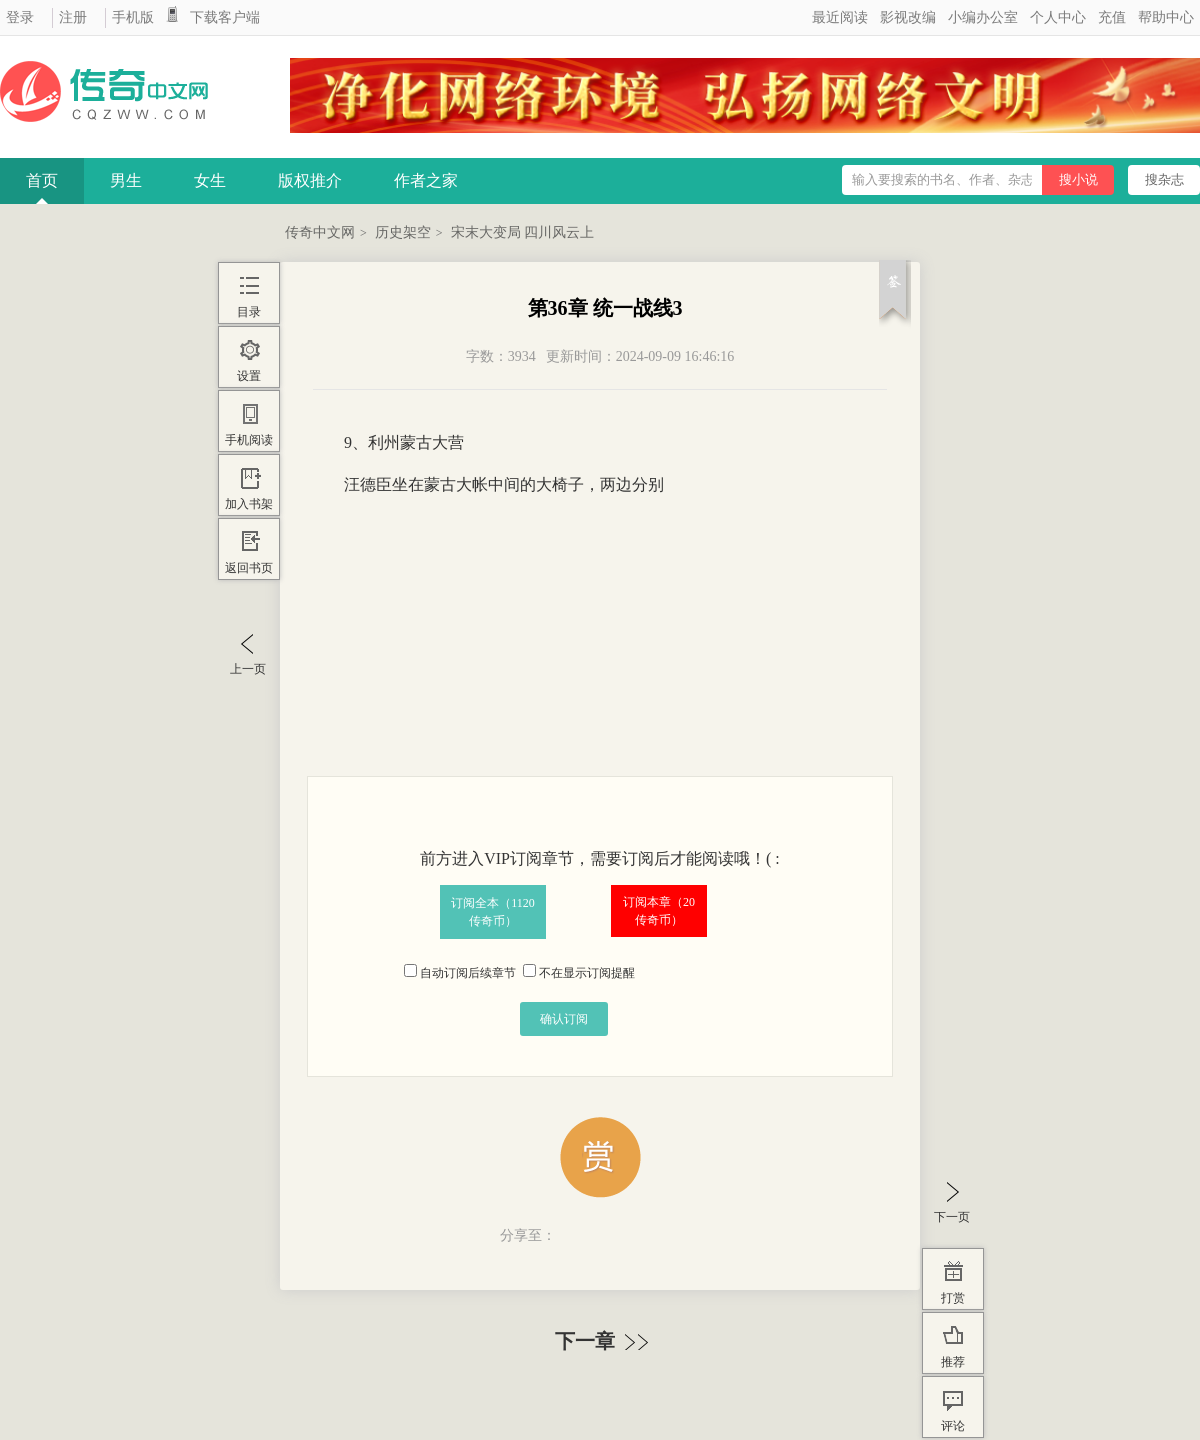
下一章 (604, 1341)
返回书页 (249, 568)
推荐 (953, 1362)
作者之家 (426, 180)
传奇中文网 (320, 232)
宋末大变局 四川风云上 (523, 232)
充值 (1112, 17)
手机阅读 (249, 440)
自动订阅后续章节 (460, 973)
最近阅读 (840, 17)
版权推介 (310, 180)
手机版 (133, 17)
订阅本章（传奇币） (659, 911)
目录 (249, 312)
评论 (953, 1426)
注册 (73, 17)
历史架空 (403, 232)
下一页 (952, 1217)
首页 (42, 180)
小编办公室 (983, 17)
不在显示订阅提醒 (579, 973)
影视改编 (908, 17)
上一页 (248, 669)
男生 (126, 180)
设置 (249, 376)
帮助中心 (1166, 17)
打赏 (953, 1298)
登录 (20, 17)
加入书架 (249, 504)
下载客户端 (225, 17)
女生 (210, 180)
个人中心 (1058, 17)
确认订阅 (564, 1019)
